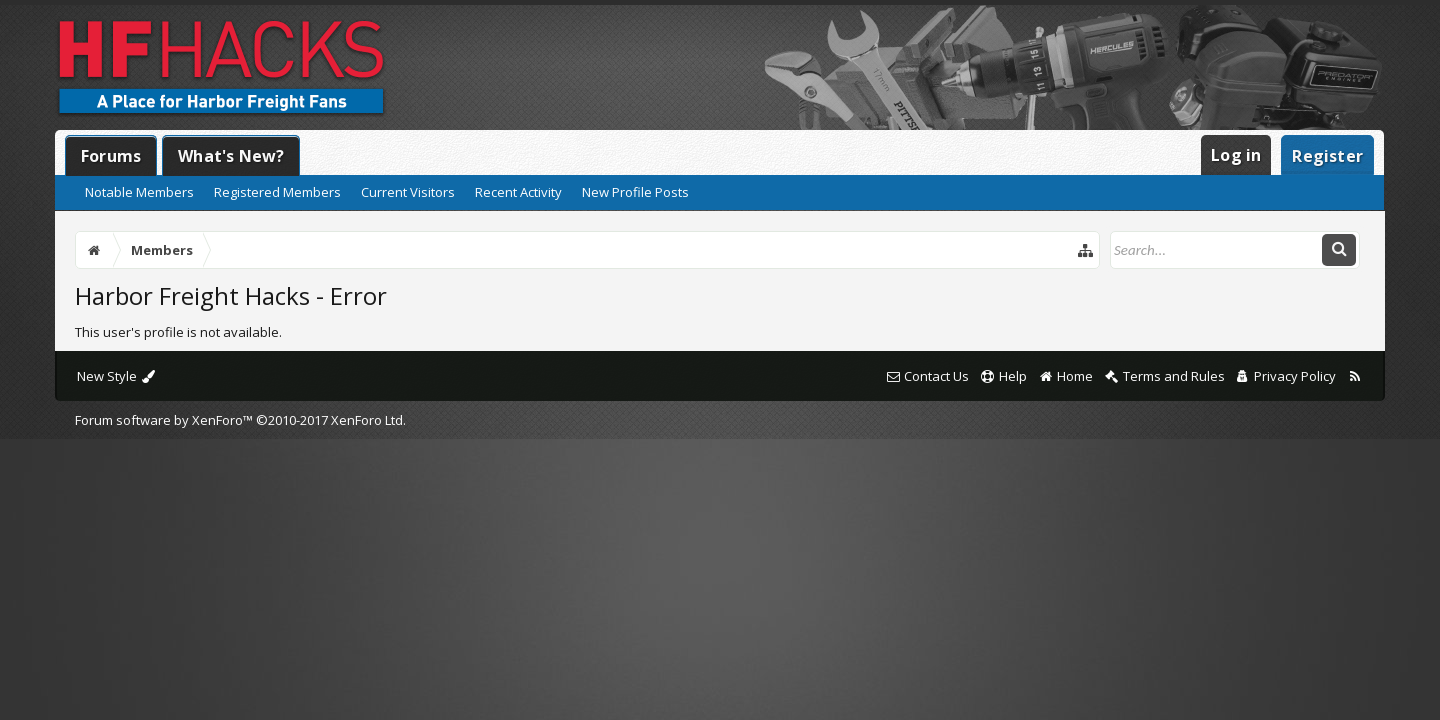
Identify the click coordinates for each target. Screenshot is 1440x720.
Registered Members (277, 192)
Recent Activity (518, 192)
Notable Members (139, 192)
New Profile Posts (635, 192)
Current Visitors (408, 192)
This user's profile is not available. (178, 332)
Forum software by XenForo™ (240, 420)
